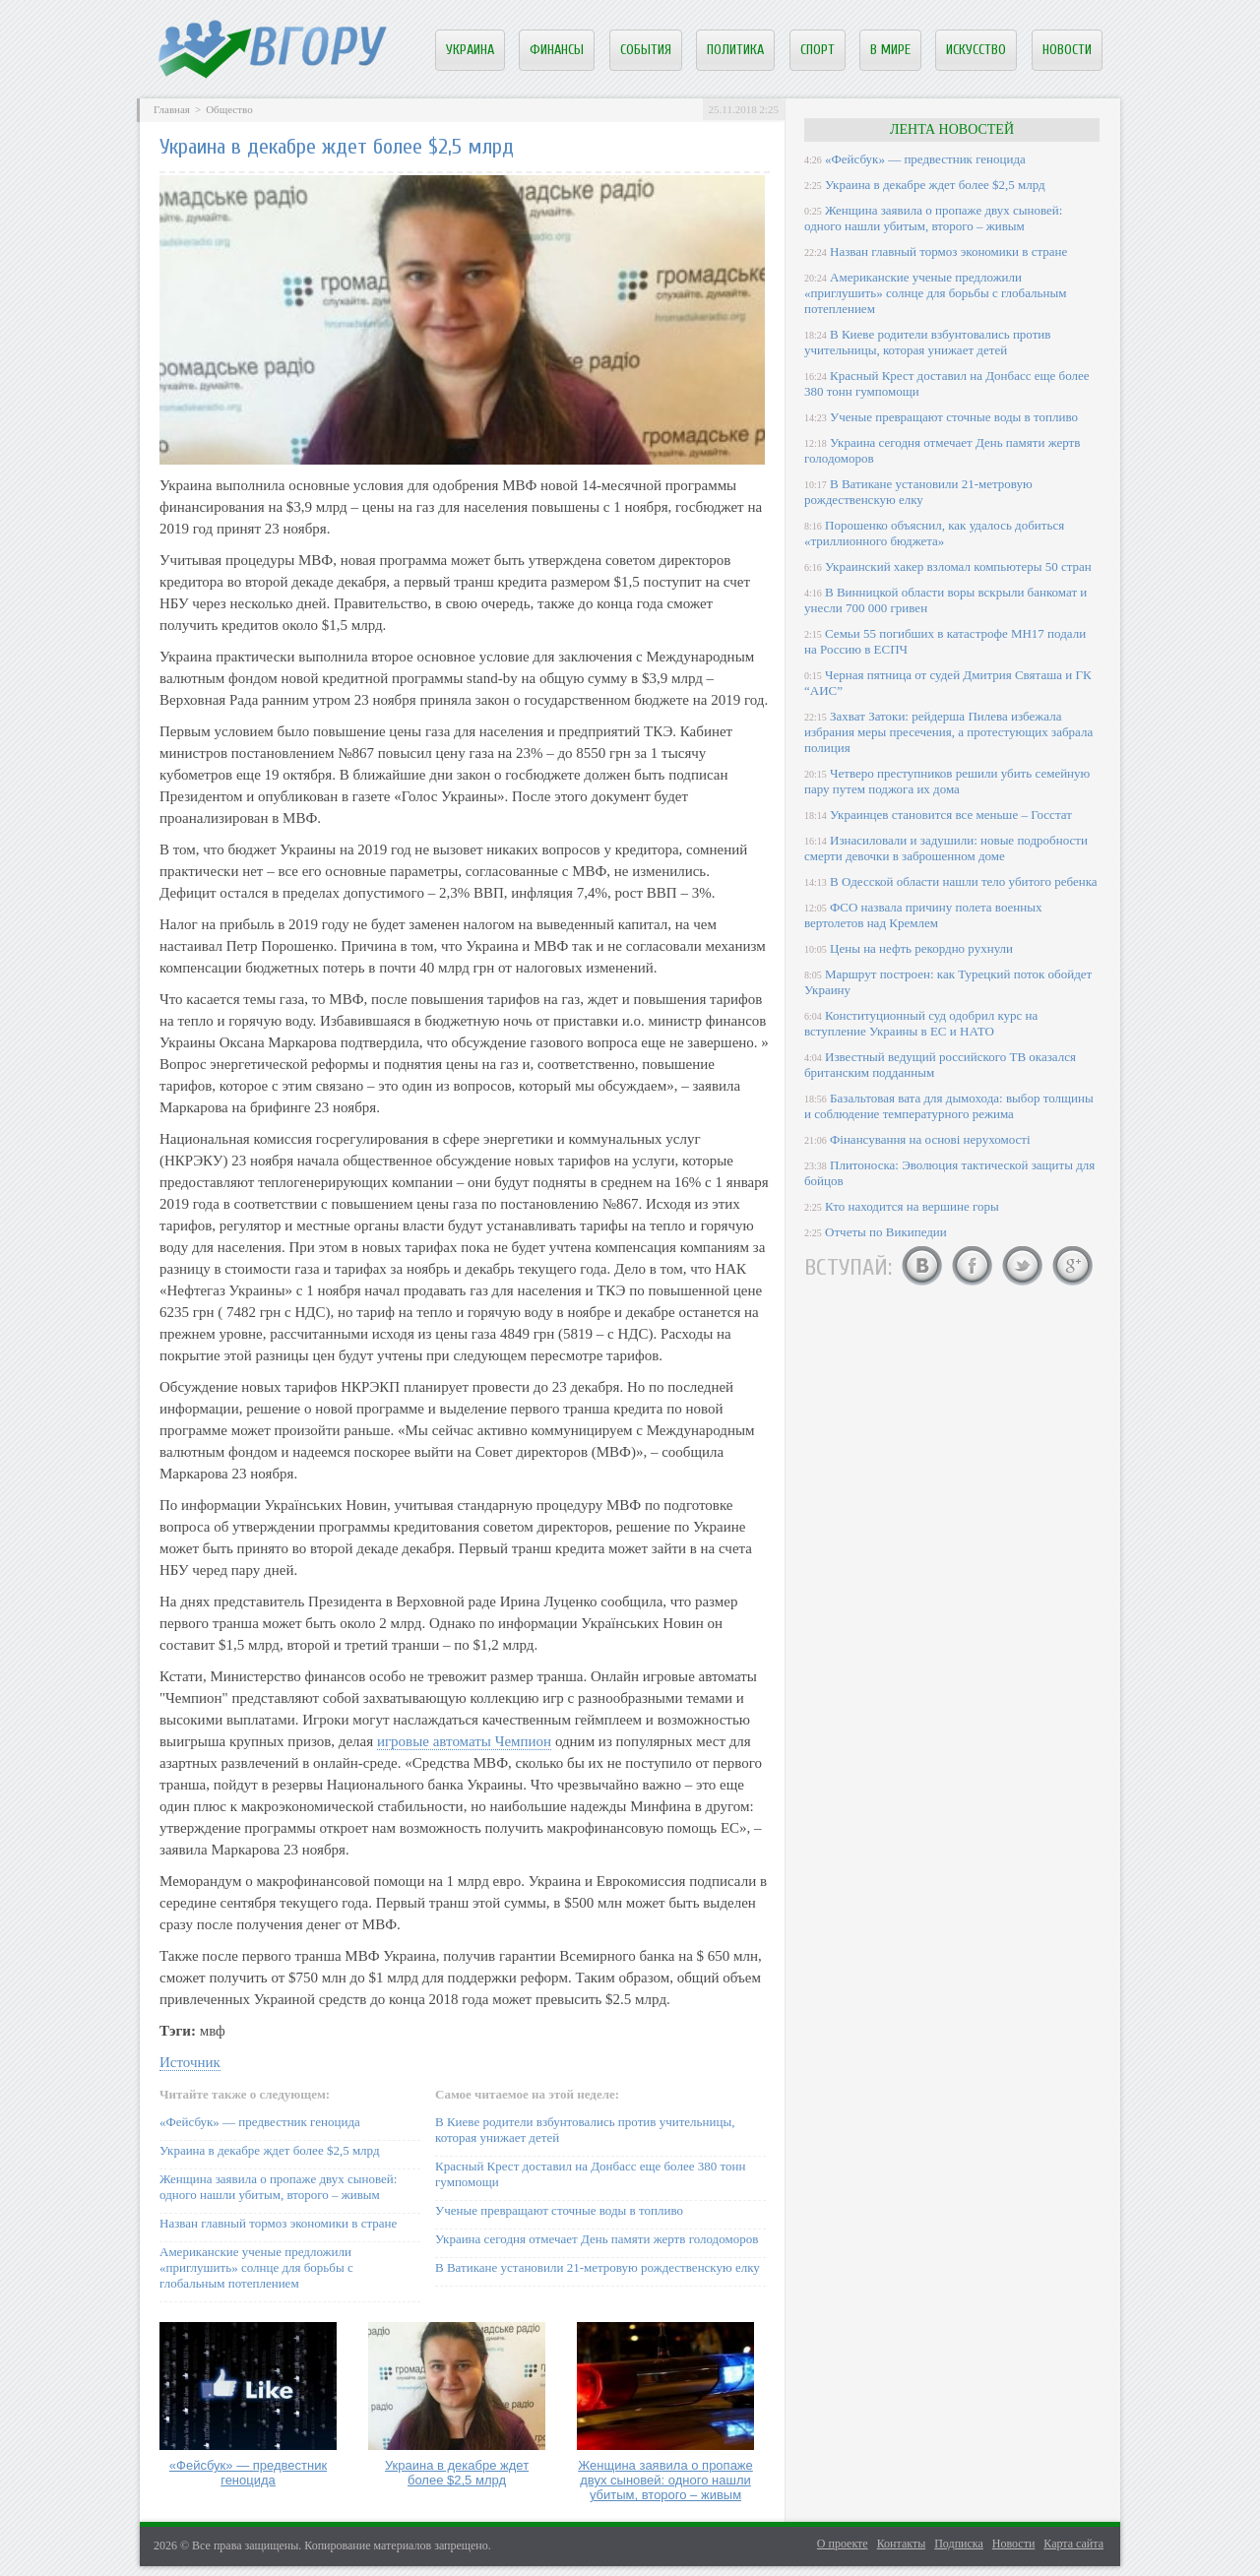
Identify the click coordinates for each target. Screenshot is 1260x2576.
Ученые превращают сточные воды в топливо (559, 2210)
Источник (189, 2062)
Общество (229, 109)
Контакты (901, 2543)
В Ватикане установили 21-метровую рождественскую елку (597, 2267)
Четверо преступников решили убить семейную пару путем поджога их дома (947, 781)
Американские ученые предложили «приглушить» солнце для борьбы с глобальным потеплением (256, 2267)
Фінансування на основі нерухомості (930, 1139)
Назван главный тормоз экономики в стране (278, 2223)
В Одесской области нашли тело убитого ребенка (964, 881)
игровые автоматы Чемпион (464, 1741)
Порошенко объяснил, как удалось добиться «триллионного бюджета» (934, 533)
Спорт (817, 49)
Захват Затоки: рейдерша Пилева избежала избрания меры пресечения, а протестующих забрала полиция (948, 732)
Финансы (557, 49)
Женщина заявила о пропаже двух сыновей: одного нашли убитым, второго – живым (278, 2186)
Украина (470, 49)
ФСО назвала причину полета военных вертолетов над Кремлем (922, 915)
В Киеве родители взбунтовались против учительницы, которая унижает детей (927, 342)
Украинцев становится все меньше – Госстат (951, 814)
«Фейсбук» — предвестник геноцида (259, 2121)
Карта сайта (1073, 2543)
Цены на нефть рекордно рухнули (921, 948)
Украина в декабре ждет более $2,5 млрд (269, 2150)
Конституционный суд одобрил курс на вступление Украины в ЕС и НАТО (921, 1023)
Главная (172, 109)
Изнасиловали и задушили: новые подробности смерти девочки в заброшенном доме (946, 848)
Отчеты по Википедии (886, 1232)
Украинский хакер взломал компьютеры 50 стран (958, 566)
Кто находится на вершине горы (912, 1206)
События (645, 49)
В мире (890, 49)
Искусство (976, 49)
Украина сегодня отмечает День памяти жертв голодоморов (596, 2238)
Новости (1067, 49)
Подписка (958, 2543)
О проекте (842, 2543)
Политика (735, 49)
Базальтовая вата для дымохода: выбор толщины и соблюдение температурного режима (949, 1106)
